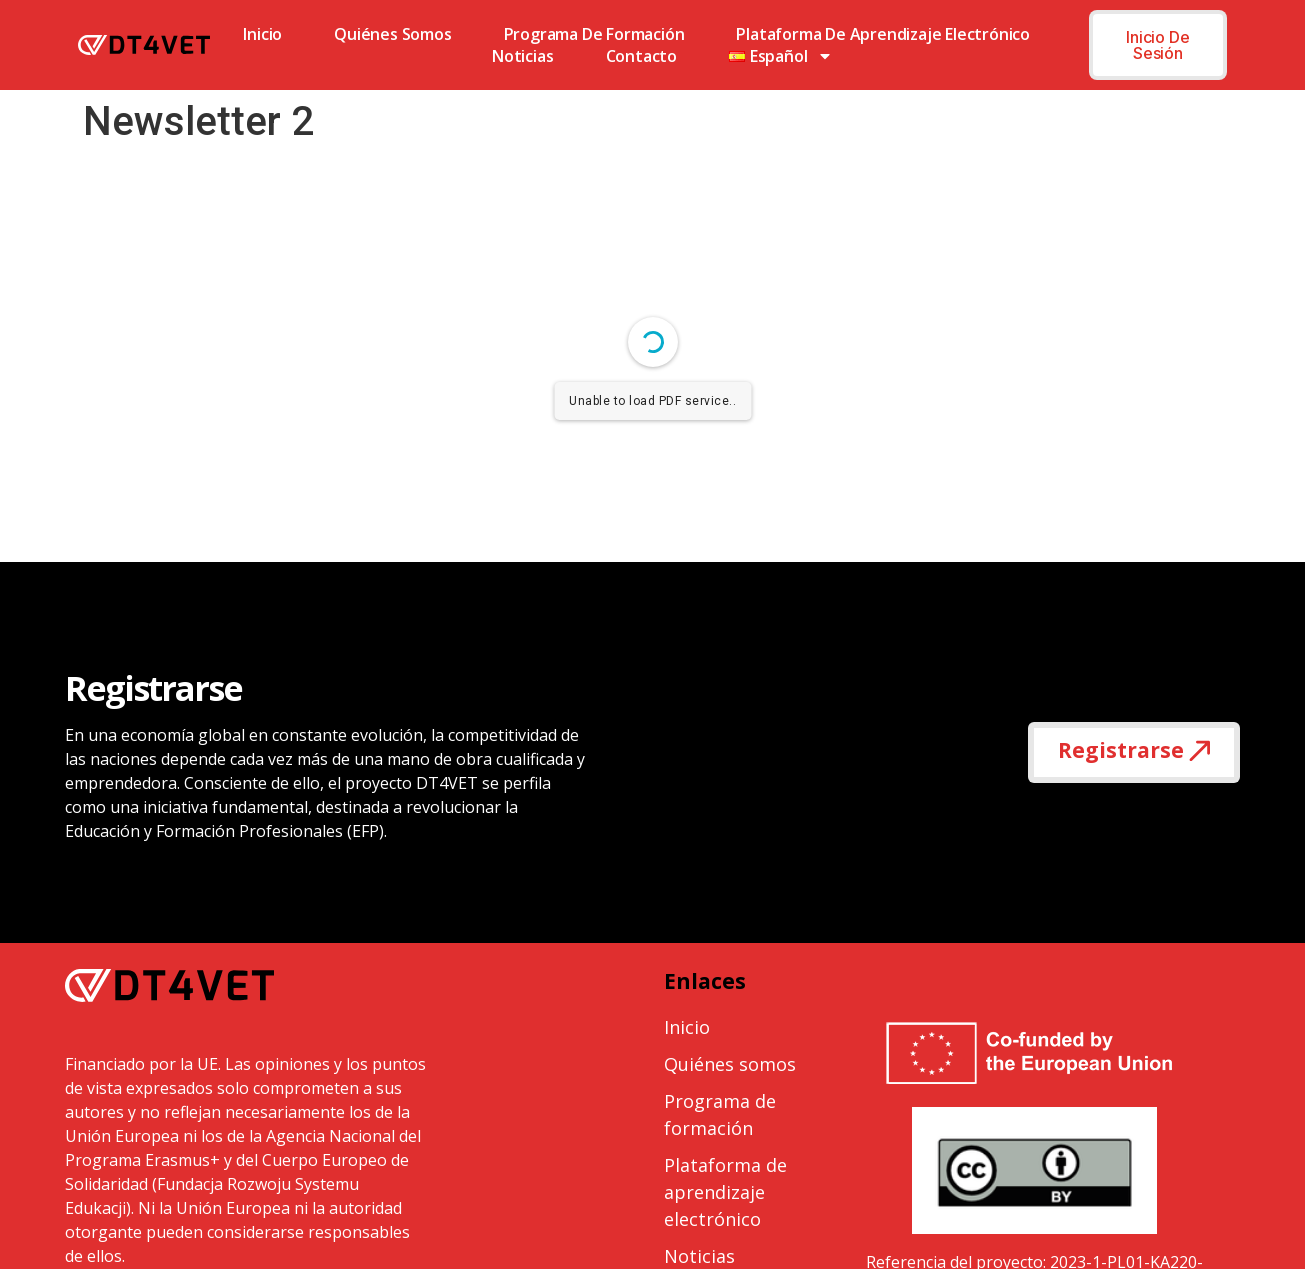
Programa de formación (594, 34)
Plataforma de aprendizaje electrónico (883, 34)
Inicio (262, 34)
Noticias (522, 56)
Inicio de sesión (1157, 45)
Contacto (641, 56)
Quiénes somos (392, 34)
